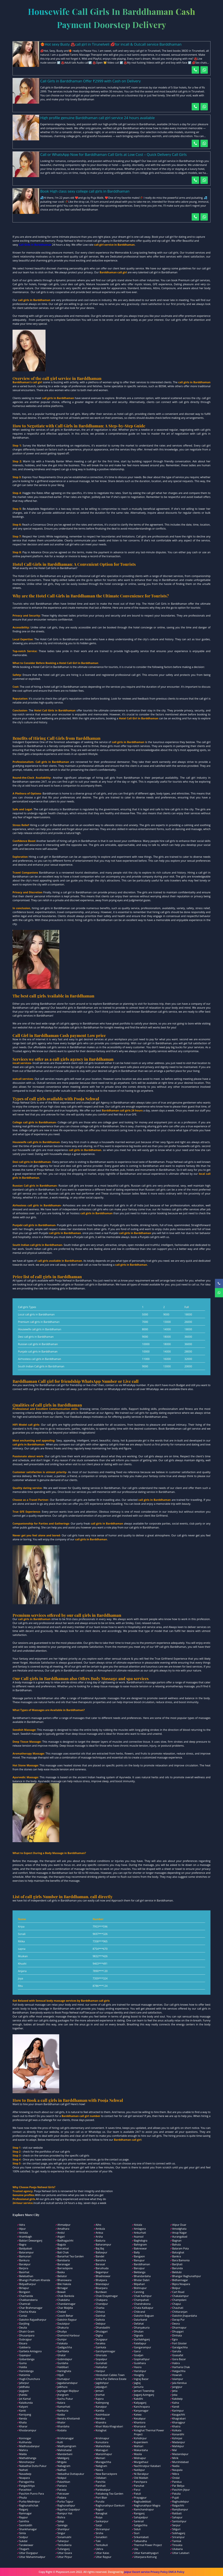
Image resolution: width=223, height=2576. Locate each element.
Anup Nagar (179, 2232)
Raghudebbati (142, 2501)
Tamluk (176, 2541)
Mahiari (138, 2446)
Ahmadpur (64, 2225)
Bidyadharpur (27, 2284)
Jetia (174, 2391)
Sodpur (23, 2537)
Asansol (138, 2236)
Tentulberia (64, 2545)
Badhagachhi (65, 2240)
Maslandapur (180, 2454)
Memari (100, 2458)
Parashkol (25, 2489)
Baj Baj (100, 2248)
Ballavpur (101, 2252)
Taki (98, 2541)
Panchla (100, 2482)
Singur (61, 2533)
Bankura (24, 2260)
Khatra (176, 2426)
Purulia (100, 2501)
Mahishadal (64, 2450)
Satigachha (140, 2525)
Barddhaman (142, 2264)
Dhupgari (178, 2331)
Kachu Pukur (65, 2399)
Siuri (136, 2533)
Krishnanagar (65, 2438)
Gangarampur (142, 2347)
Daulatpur (63, 2323)
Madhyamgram (66, 2446)
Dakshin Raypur (67, 2319)
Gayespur (25, 2355)
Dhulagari (102, 2331)
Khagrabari (179, 2418)
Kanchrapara (142, 2406)
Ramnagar (25, 2513)
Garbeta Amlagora (30, 2351)
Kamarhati (63, 2406)
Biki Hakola (64, 2284)
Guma (23, 2363)
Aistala (138, 2225)
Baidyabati (25, 2248)
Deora (176, 2323)
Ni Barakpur (141, 2474)
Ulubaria (177, 2549)
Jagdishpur (102, 2383)
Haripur (100, 2371)
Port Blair (101, 2497)
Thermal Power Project (148, 2545)
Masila (138, 2454)
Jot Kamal (25, 2399)
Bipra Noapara (181, 2284)
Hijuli (60, 2375)
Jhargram (63, 2395)
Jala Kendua (179, 2383)
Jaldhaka (24, 2387)
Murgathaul (141, 2462)
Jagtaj (137, 2383)
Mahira (23, 2450)
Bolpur (176, 2288)
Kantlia (100, 2410)
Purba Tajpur (65, 2501)
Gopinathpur (142, 2359)
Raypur (23, 2517)
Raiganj (23, 2509)
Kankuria (62, 2410)
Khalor (61, 2422)
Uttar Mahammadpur (32, 2557)
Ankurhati (140, 2232)
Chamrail (24, 2304)
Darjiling (24, 2323)
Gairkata (101, 2347)
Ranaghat (101, 2513)
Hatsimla (24, 2375)
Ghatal (61, 2355)
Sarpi (99, 2525)
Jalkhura (62, 2387)
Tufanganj (63, 2549)
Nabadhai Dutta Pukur (33, 2466)
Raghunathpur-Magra (147, 2505)
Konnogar (25, 2438)
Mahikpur (178, 2446)
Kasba (61, 2414)
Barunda (177, 2268)
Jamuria (138, 2387)
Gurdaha (62, 2363)
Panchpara (140, 2482)
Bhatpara (101, 2280)
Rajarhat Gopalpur (68, 2509)
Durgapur (102, 2339)
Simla (22, 2533)
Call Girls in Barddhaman (35, 244)
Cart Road (178, 2292)
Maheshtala (103, 2446)
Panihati (101, 2486)
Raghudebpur (180, 2501)
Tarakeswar (26, 2545)
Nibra (175, 2474)
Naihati (23, 2470)
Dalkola (100, 2319)
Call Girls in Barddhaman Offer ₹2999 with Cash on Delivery (90, 80)
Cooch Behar (65, 2315)
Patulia (176, 2493)
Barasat (100, 2264)
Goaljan (138, 2355)
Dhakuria (63, 2327)
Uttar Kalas (102, 2553)
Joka (174, 2395)
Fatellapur (140, 2343)
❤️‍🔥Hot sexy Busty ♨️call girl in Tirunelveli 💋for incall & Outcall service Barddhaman (111, 44)
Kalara (61, 2402)
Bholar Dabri (141, 2280)
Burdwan (101, 2292)
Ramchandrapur (144, 2509)
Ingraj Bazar (141, 2379)
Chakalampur (180, 2296)
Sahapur (177, 2517)
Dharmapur (179, 2327)
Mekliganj (63, 2458)
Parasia (61, 2489)
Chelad (61, 2312)
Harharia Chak (181, 2367)
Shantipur (63, 2529)
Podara (61, 2497)
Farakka (100, 2343)
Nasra (99, 2470)
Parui (137, 2489)
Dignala (138, 2335)
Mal (174, 2450)
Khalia (23, 2422)
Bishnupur (140, 2288)
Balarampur (26, 2252)
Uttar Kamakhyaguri (146, 2553)
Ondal (176, 2478)
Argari (61, 2236)
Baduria (100, 2240)
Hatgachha (178, 2371)
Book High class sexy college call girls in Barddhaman (84, 191)
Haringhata (64, 2371)
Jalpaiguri (101, 2387)
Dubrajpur (25, 2339)
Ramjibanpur (180, 2509)
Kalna (175, 2402)
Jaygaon (24, 2391)
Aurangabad (179, 2236)
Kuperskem (141, 2442)
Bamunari (25, 2256)
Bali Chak (63, 2252)
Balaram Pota (180, 2248)
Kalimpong (102, 2402)
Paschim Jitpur (181, 2489)
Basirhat (24, 2272)
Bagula (61, 2244)
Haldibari (63, 2367)
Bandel (100, 2256)
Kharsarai (140, 2426)
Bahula (176, 2244)
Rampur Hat (64, 2513)
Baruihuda (102, 2268)
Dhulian (138, 2331)
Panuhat (139, 2486)
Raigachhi (178, 2505)
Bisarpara (102, 2288)
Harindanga (26, 2371)
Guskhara (140, 2363)
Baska (61, 2272)
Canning (139, 2292)
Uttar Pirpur (64, 2557)
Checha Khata (27, 2312)
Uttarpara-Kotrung (145, 2557)
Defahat (139, 2323)
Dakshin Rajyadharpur (32, 2319)
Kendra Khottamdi (68, 2418)
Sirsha (99, 2533)
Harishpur (140, 2371)
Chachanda (26, 2296)
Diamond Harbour (68, 2335)
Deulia (23, 2327)
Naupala (177, 2470)
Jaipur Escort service (137, 2572)
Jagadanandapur (67, 2383)
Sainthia (24, 2521)
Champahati (141, 2300)
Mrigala (61, 2462)
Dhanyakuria (142, 2327)
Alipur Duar (179, 2225)
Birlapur (24, 2288)
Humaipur (63, 2379)
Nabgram (101, 2466)
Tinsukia (177, 2545)
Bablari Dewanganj (30, 2240)
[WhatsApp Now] (204, 70)
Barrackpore (65, 2268)
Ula (136, 2549)
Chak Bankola (65, 2296)
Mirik (175, 2458)
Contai (23, 2315)
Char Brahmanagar (31, 2308)
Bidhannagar (180, 2280)
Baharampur (103, 2244)
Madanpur (178, 2442)
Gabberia (25, 2347)
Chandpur (102, 2304)
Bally (137, 2252)
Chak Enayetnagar (107, 2296)
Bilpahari (139, 2284)
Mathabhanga (27, 2458)
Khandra (101, 2422)
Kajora (100, 2399)
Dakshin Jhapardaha (184, 2315)
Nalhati (61, 2470)
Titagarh (24, 2549)
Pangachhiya (27, 2486)
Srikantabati (141, 2537)
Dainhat (100, 2315)
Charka (100, 2308)
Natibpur (139, 2470)
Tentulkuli (102, 2545)
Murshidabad (180, 2462)
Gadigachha (64, 2347)
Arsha (99, 2236)
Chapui (176, 2304)
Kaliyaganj (140, 2402)
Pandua (177, 2482)
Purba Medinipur (29, 2501)
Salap (60, 2521)
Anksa (99, 2232)
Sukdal (23, 2541)
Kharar (23, 2426)
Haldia (23, 2367)
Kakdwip (177, 2399)
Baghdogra (140, 2240)
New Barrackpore (106, 2474)
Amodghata (179, 2229)
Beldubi (177, 2272)
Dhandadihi (103, 2327)
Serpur (176, 2525)
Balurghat (178, 2252)
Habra (176, 2363)
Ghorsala (101, 2355)
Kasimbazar (103, 2414)
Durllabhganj (142, 2339)
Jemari (100, 2391)
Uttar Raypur (104, 2557)
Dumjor (62, 2339)
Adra (22, 2225)
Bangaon (139, 2256)
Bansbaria (63, 2260)
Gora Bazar (179, 2359)
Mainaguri (102, 2450)
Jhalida (23, 2395)
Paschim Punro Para (31, 2493)
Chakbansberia (28, 2300)
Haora (138, 2367)
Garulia (176, 2351)
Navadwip (25, 2474)
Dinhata (177, 2335)
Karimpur (178, 2410)
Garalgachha (180, 2347)
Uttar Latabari (180, 2553)
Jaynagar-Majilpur (68, 2391)
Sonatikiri (101, 2537)
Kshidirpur (140, 2438)
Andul (61, 2232)
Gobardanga (26, 2359)
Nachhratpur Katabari (147, 2466)
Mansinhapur (104, 2454)
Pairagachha (26, 2482)
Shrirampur (103, 2529)
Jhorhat (100, 2395)
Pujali (175, 2497)
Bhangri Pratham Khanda (34, 2280)
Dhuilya (62, 2331)
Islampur (177, 2379)
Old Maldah (141, 2478)
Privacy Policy (159, 2572)
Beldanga (139, 2272)
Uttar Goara (64, 2553)
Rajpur (100, 2509)
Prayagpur (140, 2497)
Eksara (23, 2343)
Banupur (139, 2260)
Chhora (100, 2312)
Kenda (23, 2418)
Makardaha (141, 2450)
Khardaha (63, 2426)
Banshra (101, 2260)
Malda (23, 2454)
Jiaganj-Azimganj (144, 2395)
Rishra (61, 2517)
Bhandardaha (142, 2276)
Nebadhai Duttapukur (70, 2474)
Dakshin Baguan (144, 2315)
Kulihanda (25, 2442)
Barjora (23, 2268)
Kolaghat (101, 2430)
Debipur (101, 2323)
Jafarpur (24, 2383)
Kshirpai (177, 2438)
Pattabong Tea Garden (109, 2493)
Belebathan (26, 2276)
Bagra (22, 2244)
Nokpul (61, 2478)
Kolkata (176, 2430)
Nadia (175, 2466)
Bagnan (176, 2240)
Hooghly (139, 2375)
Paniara (62, 2486)
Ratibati (177, 2513)
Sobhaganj (178, 2533)
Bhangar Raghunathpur (186, 2276)
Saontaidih (25, 2525)
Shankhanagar (28, 2529)
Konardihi (178, 2434)
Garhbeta (63, 2351)
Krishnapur (102, 2438)
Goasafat (177, 2355)
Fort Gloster (179, 2343)
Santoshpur (179, 2521)
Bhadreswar (103, 2276)
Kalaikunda (26, 2402)
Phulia (23, 2497)
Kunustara (102, 2442)
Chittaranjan (179, 2312)
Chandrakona (142, 2304)
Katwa (138, 2414)
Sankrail (139, 2521)
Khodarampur (27, 2430)
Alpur (22, 2229)
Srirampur (178, 2537)
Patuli (137, 2493)
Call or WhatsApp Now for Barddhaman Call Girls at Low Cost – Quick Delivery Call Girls (113, 154)
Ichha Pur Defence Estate (111, 2379)
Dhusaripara (26, 2335)
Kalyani (23, 2406)
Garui (137, 2351)
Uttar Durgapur (28, 2553)
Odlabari (101, 2478)
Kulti (60, 2442)
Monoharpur (27, 2462)
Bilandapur (102, 2284)
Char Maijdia (65, 2308)
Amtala (23, 2232)
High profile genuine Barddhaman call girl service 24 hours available (97, 117)
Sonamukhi (64, 2537)
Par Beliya (178, 2486)
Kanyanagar (141, 2410)
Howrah (177, 2375)
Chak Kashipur (143, 2296)
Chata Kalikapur (143, 2308)
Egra (175, 2339)
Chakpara (101, 2300)
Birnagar (62, 2288)
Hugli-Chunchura (29, 2379)
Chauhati (177, 2308)
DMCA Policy (176, 2572)
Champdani (179, 2300)
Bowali (61, 2292)
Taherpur (63, 2541)
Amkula (100, 2229)
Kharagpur (178, 2422)
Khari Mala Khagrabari (109, 2426)
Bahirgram (140, 2244)
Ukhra (99, 2549)
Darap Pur (178, 2319)
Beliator (62, 2276)
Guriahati (101, 2363)
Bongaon (24, 2292)
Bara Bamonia (181, 2260)
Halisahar (101, 2367)
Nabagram (63, 2466)
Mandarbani (64, 2454)
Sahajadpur (141, 2517)
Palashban (63, 2482)
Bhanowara (64, 2280)
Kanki (22, 2410)
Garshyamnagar (105, 2351)
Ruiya (99, 2517)
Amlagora (140, 2229)
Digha (99, 2335)
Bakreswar (140, 2248)
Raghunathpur (66, 2505)
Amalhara (63, 2229)
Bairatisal (63, 2248)
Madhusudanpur (29, 2446)
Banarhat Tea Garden (70, 2256)
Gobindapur (64, 2359)
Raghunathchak (28, 2505)
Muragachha (103, 2462)
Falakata (62, 2343)
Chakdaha (63, 2300)
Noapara (24, 2478)
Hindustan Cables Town (110, 2375)
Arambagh (25, 2236)
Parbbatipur (103, 2489)
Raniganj (139, 2513)
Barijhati (177, 2264)
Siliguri (176, 2529)
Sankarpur (102, 2521)
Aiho (98, 2225)
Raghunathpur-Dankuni (110, 2505)
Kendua (100, 2418)
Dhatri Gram (26, 2331)
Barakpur (25, 2264)
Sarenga (62, 2525)
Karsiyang (25, 2414)
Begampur (102, 2272)
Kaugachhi (178, 2414)
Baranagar (63, 2264)
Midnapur (140, 2458)
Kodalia (61, 2430)
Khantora (139, 2422)
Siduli (137, 2529)
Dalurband (140, 2319)
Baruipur (139, 2268)
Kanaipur (101, 2406)
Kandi (175, 2406)
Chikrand (139, 2312)
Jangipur (177, 2387)
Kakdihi (138, 2399)
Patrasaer (63, 2493)
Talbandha (140, 2541)
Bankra (176, 2256)
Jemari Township (144, 2391)
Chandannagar (66, 2304)
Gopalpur (101, 2359)
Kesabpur (140, 2418)
